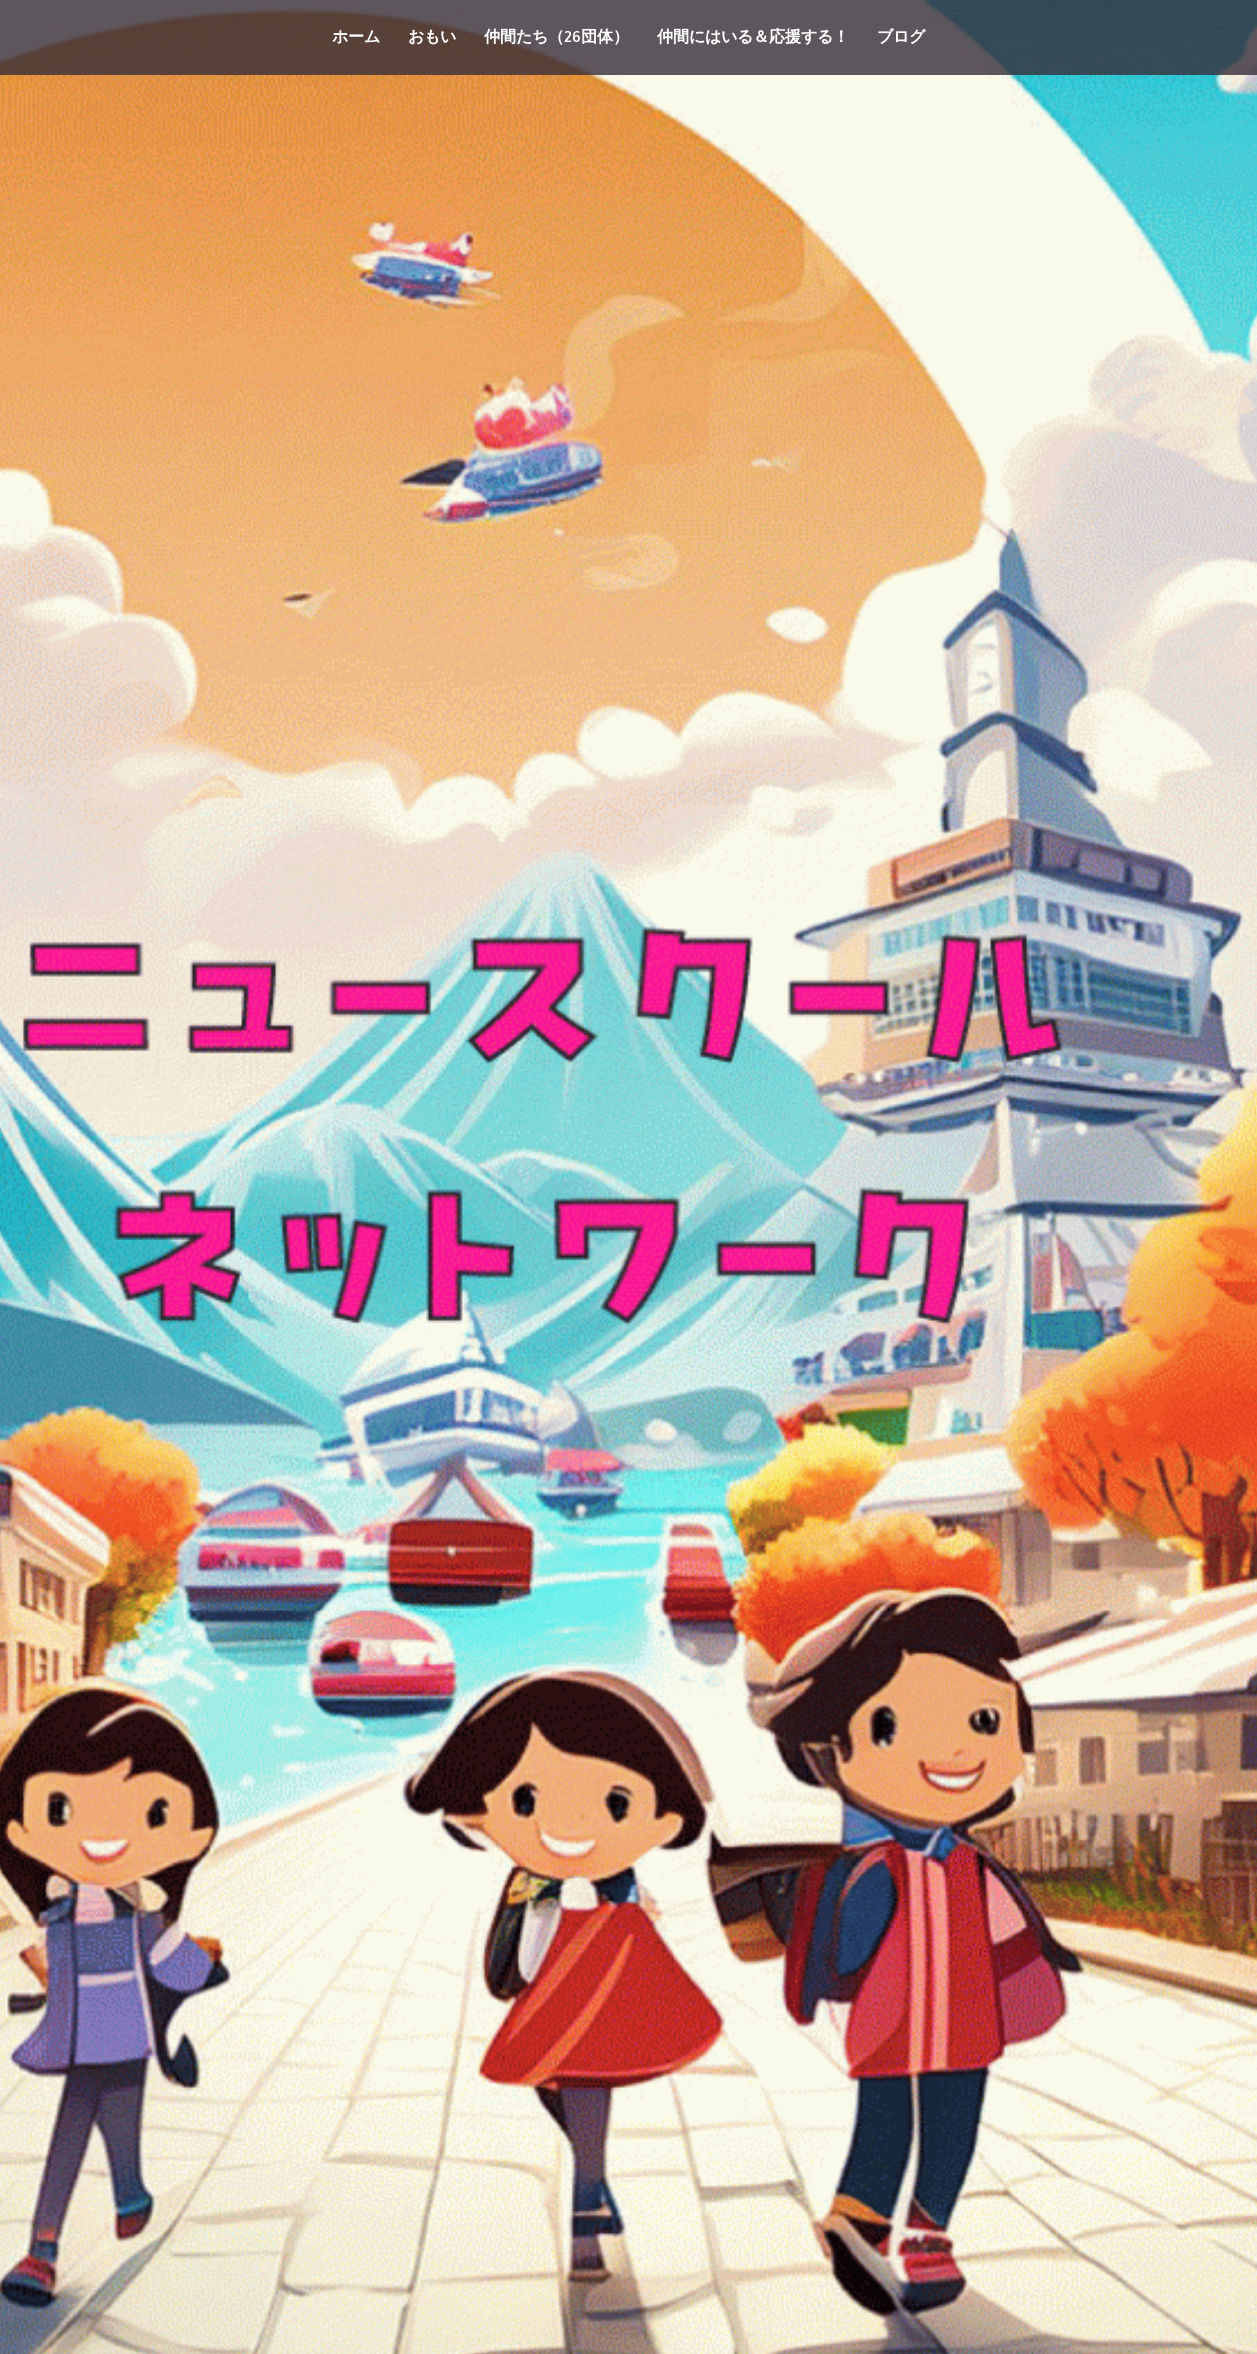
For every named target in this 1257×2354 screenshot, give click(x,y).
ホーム (356, 37)
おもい (432, 37)
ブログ (901, 37)
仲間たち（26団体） (556, 37)
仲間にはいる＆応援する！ (753, 37)
